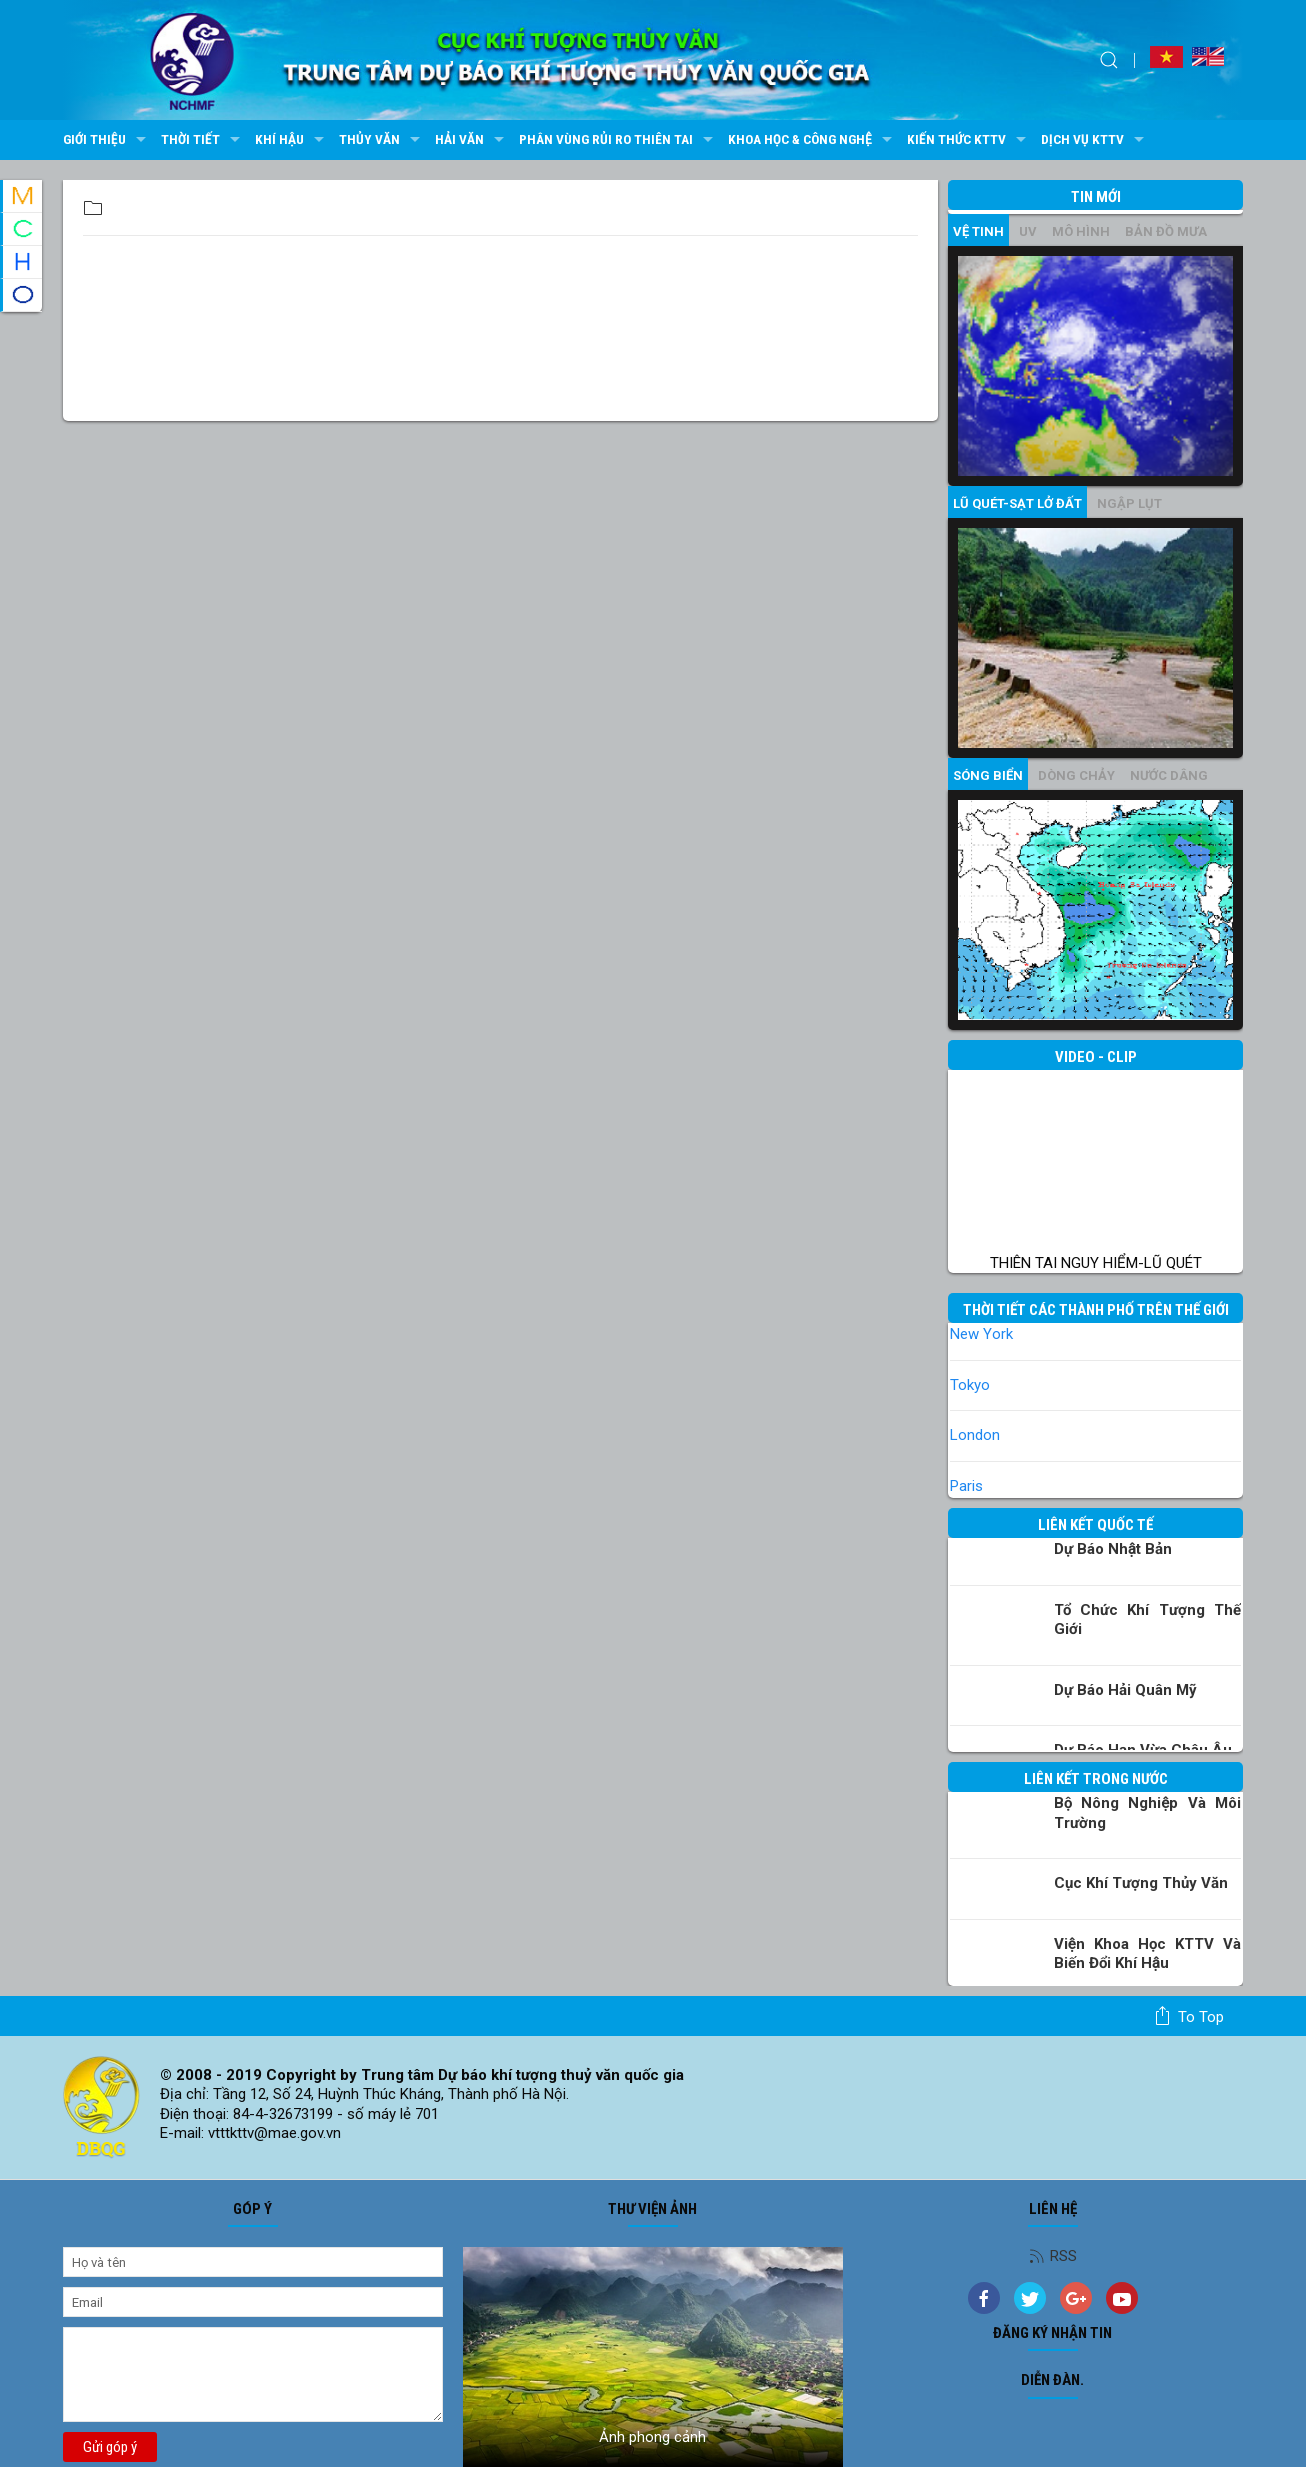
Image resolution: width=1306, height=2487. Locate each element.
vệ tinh (978, 231)
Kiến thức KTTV (969, 140)
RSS (1053, 2256)
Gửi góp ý (110, 2447)
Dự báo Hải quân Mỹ (1125, 1690)
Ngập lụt (1129, 503)
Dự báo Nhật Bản (1113, 1549)
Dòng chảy (1076, 775)
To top (1188, 2016)
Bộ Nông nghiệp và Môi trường (1147, 1813)
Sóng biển (988, 775)
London (975, 1435)
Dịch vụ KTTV (1095, 140)
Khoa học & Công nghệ (812, 140)
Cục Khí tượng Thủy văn (1141, 1883)
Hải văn (472, 140)
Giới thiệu (107, 140)
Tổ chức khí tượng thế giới (1147, 1620)
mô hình (1081, 231)
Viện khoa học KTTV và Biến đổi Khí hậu (1147, 1954)
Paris (966, 1486)
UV (1028, 231)
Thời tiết (203, 140)
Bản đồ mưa (1166, 231)
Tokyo (970, 1385)
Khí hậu (292, 140)
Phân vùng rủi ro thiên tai (618, 140)
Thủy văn (382, 140)
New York (981, 1334)
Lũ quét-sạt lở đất (1017, 503)
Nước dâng (1169, 775)
